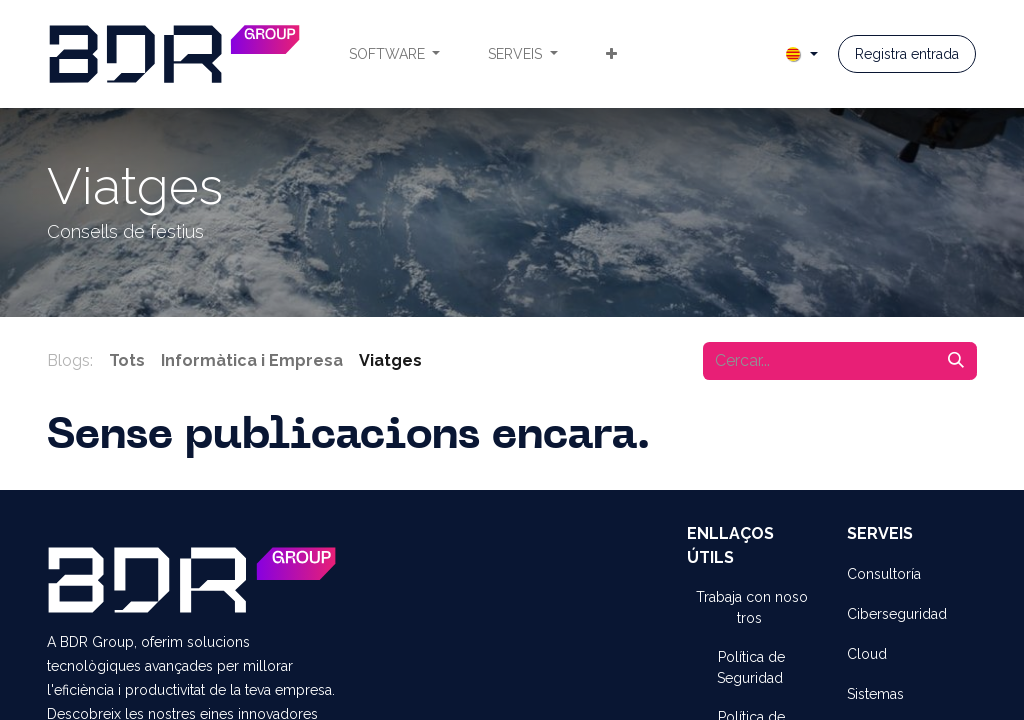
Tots (127, 360)
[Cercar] (956, 361)
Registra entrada (907, 54)
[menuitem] (395, 54)
